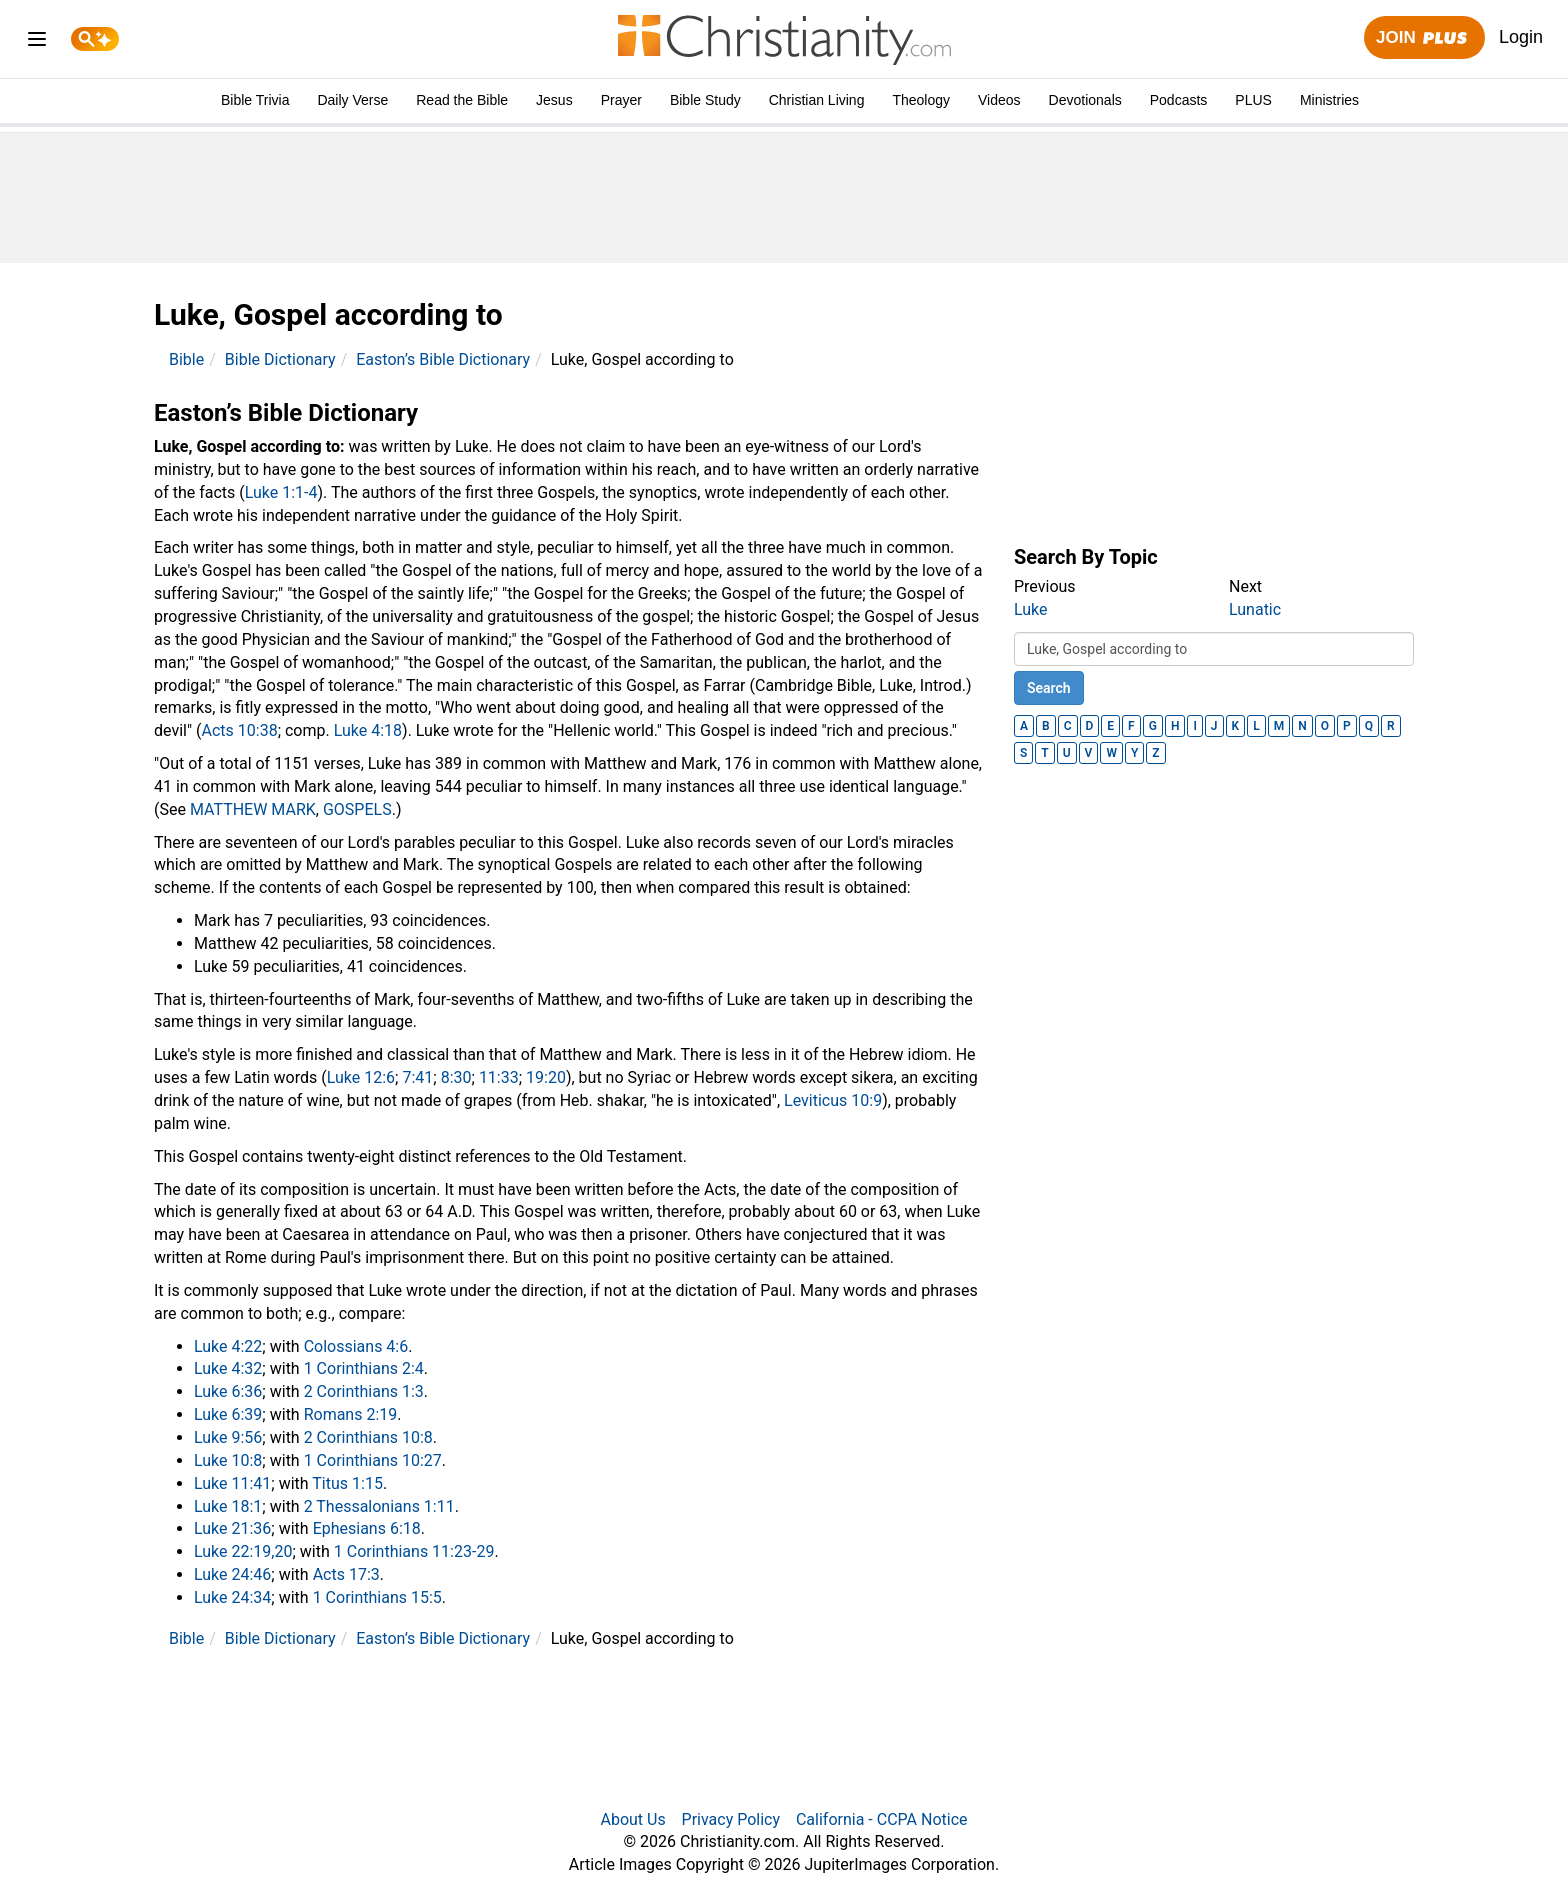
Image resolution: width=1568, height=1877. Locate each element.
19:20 (546, 1077)
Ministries (1329, 100)
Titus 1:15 (347, 1483)
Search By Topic (1086, 557)
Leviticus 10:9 (833, 1100)
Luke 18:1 (228, 1506)
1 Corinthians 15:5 (377, 1597)
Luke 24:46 (232, 1574)
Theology (921, 100)
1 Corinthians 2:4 (364, 1368)
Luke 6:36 (228, 1391)
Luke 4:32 (228, 1368)
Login (1521, 37)
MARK (293, 809)
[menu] (37, 42)
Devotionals (1085, 100)
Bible (186, 359)
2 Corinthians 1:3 (364, 1391)
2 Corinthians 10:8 (368, 1437)
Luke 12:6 (361, 1077)
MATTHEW (228, 809)
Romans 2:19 (351, 1414)
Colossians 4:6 (356, 1346)
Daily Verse (352, 100)
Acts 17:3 (346, 1574)
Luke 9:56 (228, 1437)
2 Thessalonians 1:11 (379, 1506)
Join (1424, 38)
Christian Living (817, 100)
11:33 (499, 1077)
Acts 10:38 (240, 730)
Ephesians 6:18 (367, 1528)
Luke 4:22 (228, 1346)
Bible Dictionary (280, 359)
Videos (999, 100)
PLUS (1253, 100)
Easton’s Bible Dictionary (443, 359)
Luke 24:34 (232, 1597)
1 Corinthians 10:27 (373, 1460)
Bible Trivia (255, 100)
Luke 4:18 (368, 730)
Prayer (621, 100)
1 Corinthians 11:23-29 (414, 1551)
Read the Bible (462, 100)
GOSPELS (357, 809)
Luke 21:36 (232, 1528)
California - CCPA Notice (882, 1819)
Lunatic (1255, 609)
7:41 (417, 1077)
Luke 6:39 (228, 1414)
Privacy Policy (731, 1819)
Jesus (554, 100)
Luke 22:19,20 (243, 1551)
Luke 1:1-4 (281, 492)
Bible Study (705, 100)
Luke (1031, 609)
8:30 (456, 1077)
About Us (632, 1819)
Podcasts (1179, 100)
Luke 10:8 (228, 1460)
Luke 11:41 (232, 1483)
